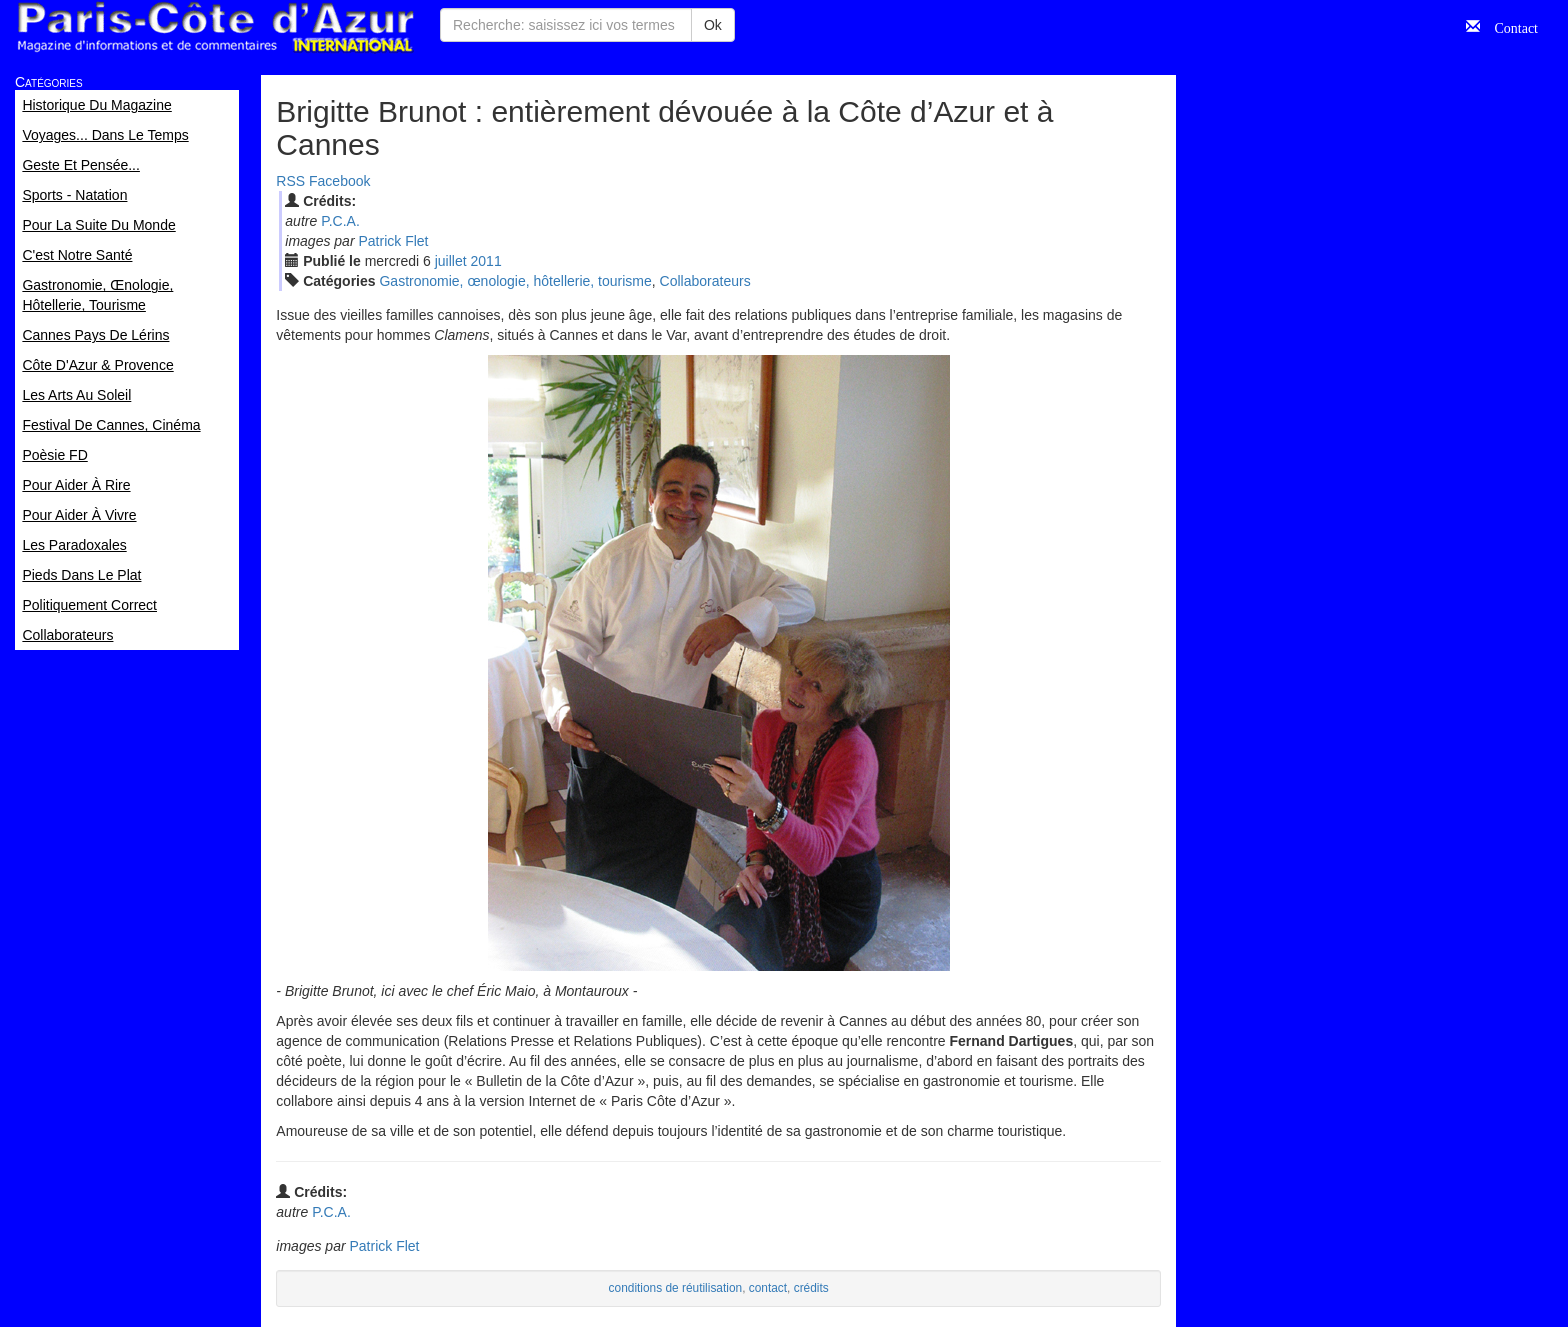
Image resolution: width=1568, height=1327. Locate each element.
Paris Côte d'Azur (215, 27)
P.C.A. (340, 221)
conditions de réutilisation (676, 1288)
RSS (290, 181)
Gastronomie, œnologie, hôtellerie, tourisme (515, 281)
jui (451, 261)
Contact (1509, 26)
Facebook (339, 181)
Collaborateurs (705, 281)
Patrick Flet (393, 241)
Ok (713, 25)
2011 (486, 261)
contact (768, 1288)
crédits (811, 1288)
